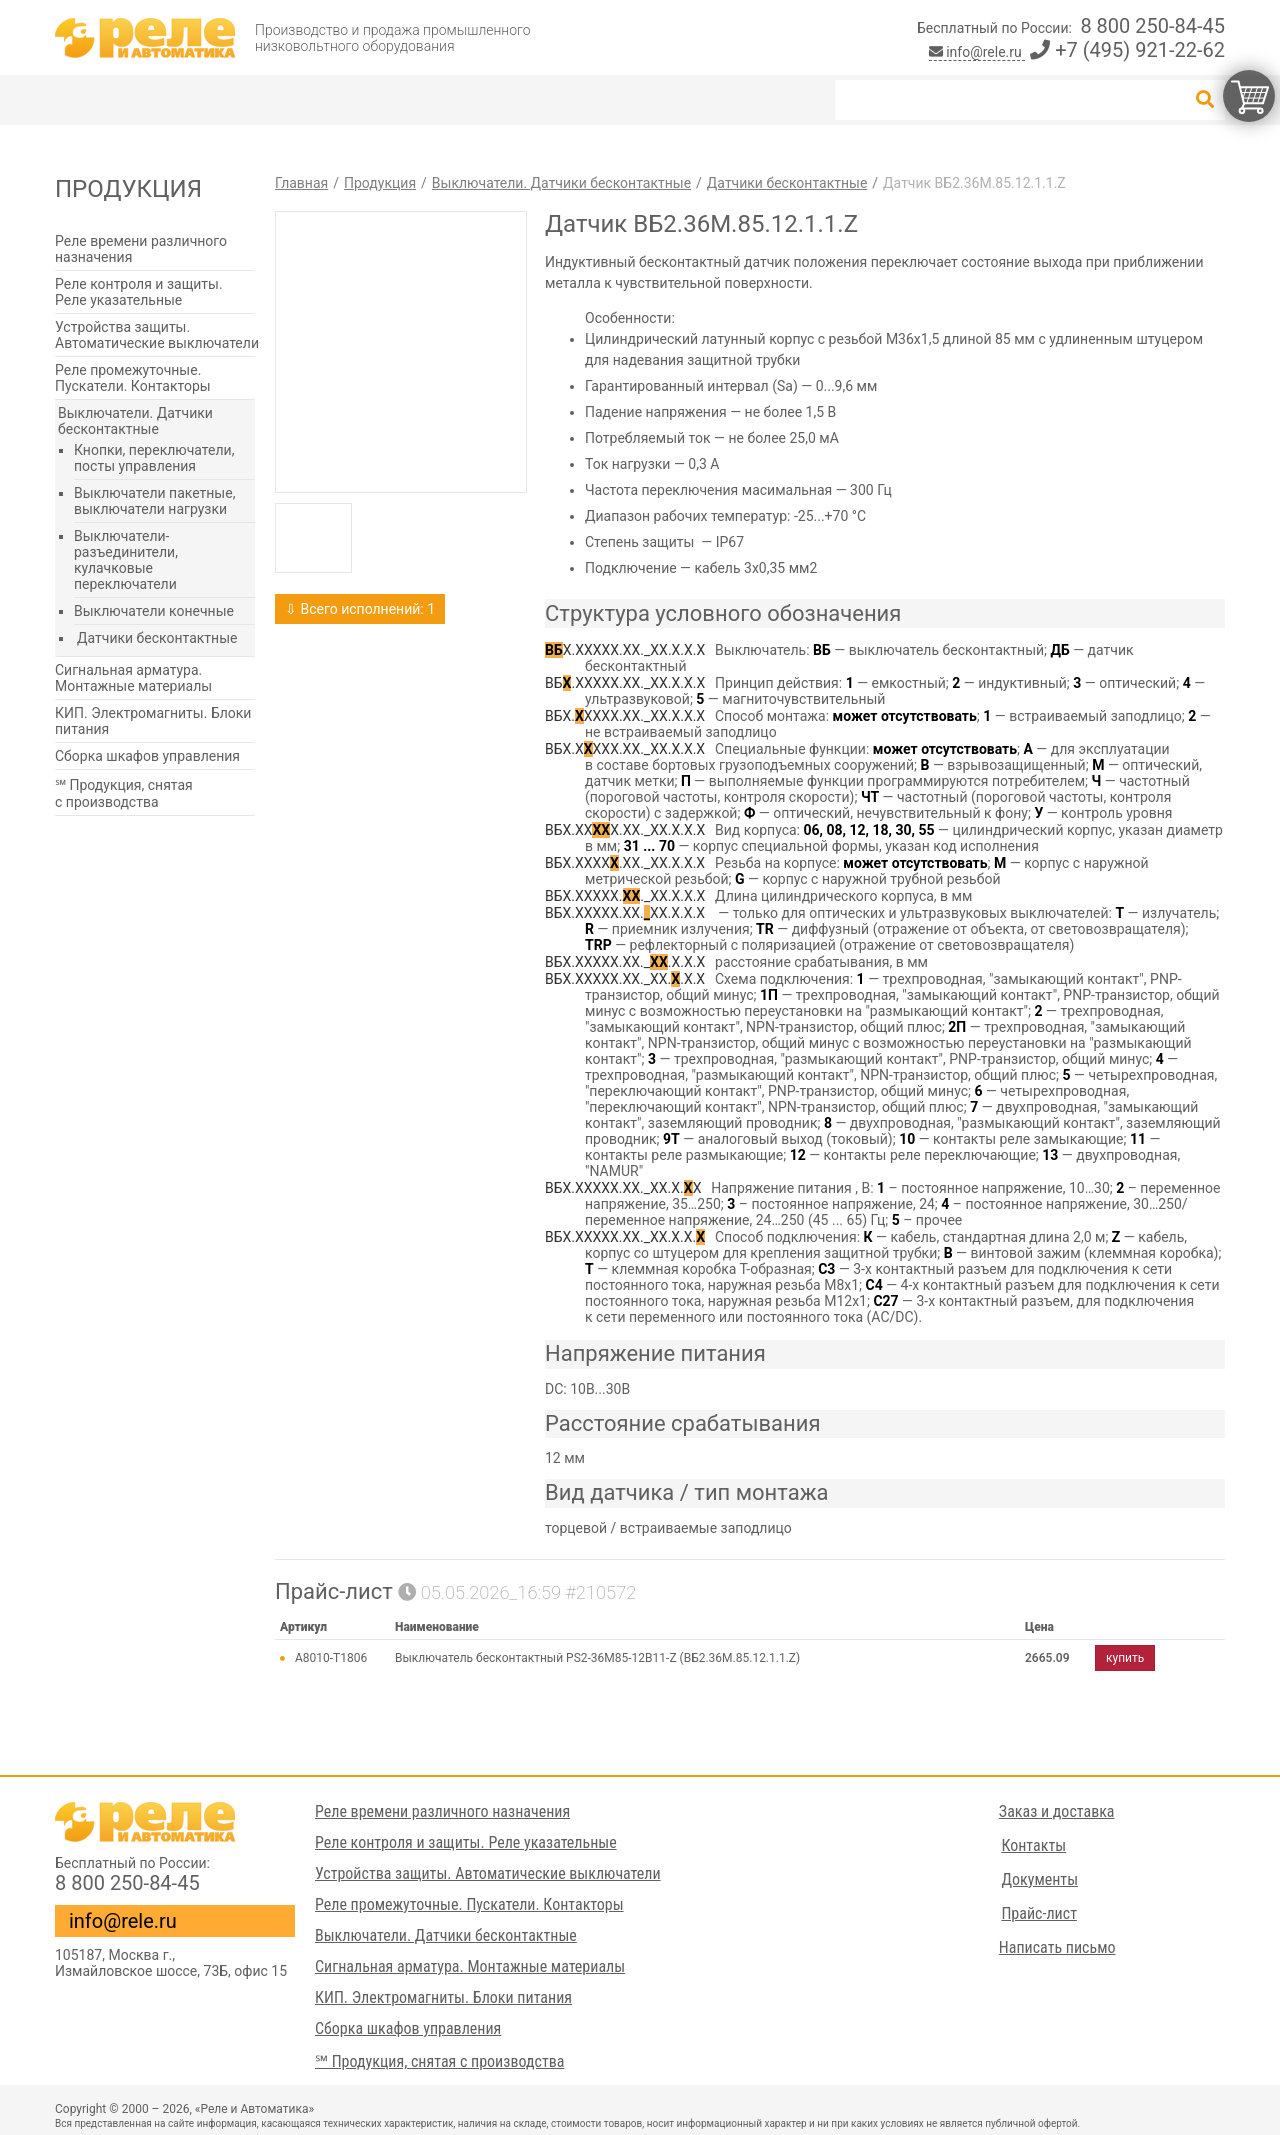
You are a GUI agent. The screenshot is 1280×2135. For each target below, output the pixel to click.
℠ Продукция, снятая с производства (124, 793)
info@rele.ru (977, 52)
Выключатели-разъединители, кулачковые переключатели (126, 560)
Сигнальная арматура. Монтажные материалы (133, 678)
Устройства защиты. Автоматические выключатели (157, 335)
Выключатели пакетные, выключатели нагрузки (154, 501)
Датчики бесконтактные (157, 638)
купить (1125, 1658)
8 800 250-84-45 (1152, 26)
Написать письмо (1058, 1947)
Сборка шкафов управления (147, 756)
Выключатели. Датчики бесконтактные (135, 421)
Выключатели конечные (154, 611)
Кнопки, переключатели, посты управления (154, 458)
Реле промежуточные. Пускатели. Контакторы (133, 378)
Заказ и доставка (1058, 1811)
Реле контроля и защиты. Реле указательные (139, 292)
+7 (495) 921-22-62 (1127, 50)
